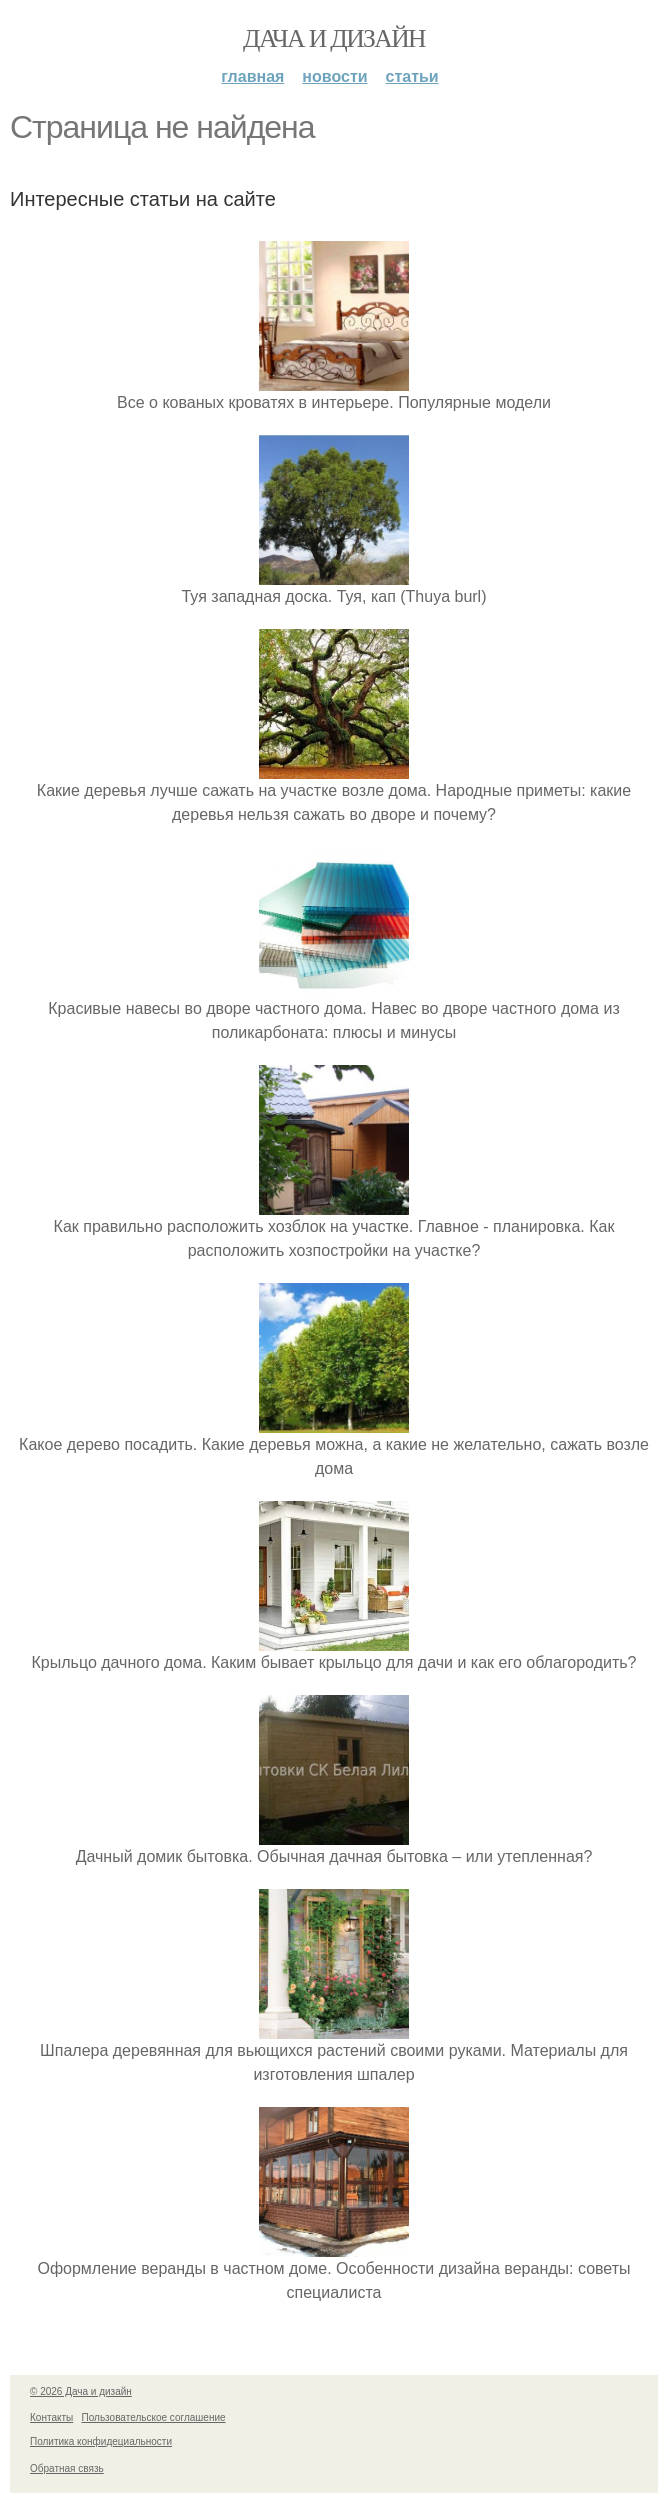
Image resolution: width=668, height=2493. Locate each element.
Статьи (412, 76)
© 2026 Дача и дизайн (81, 2391)
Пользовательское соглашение (154, 2417)
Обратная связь (67, 2468)
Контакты (51, 2417)
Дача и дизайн (334, 38)
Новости (334, 76)
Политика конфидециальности (101, 2441)
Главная (252, 76)
